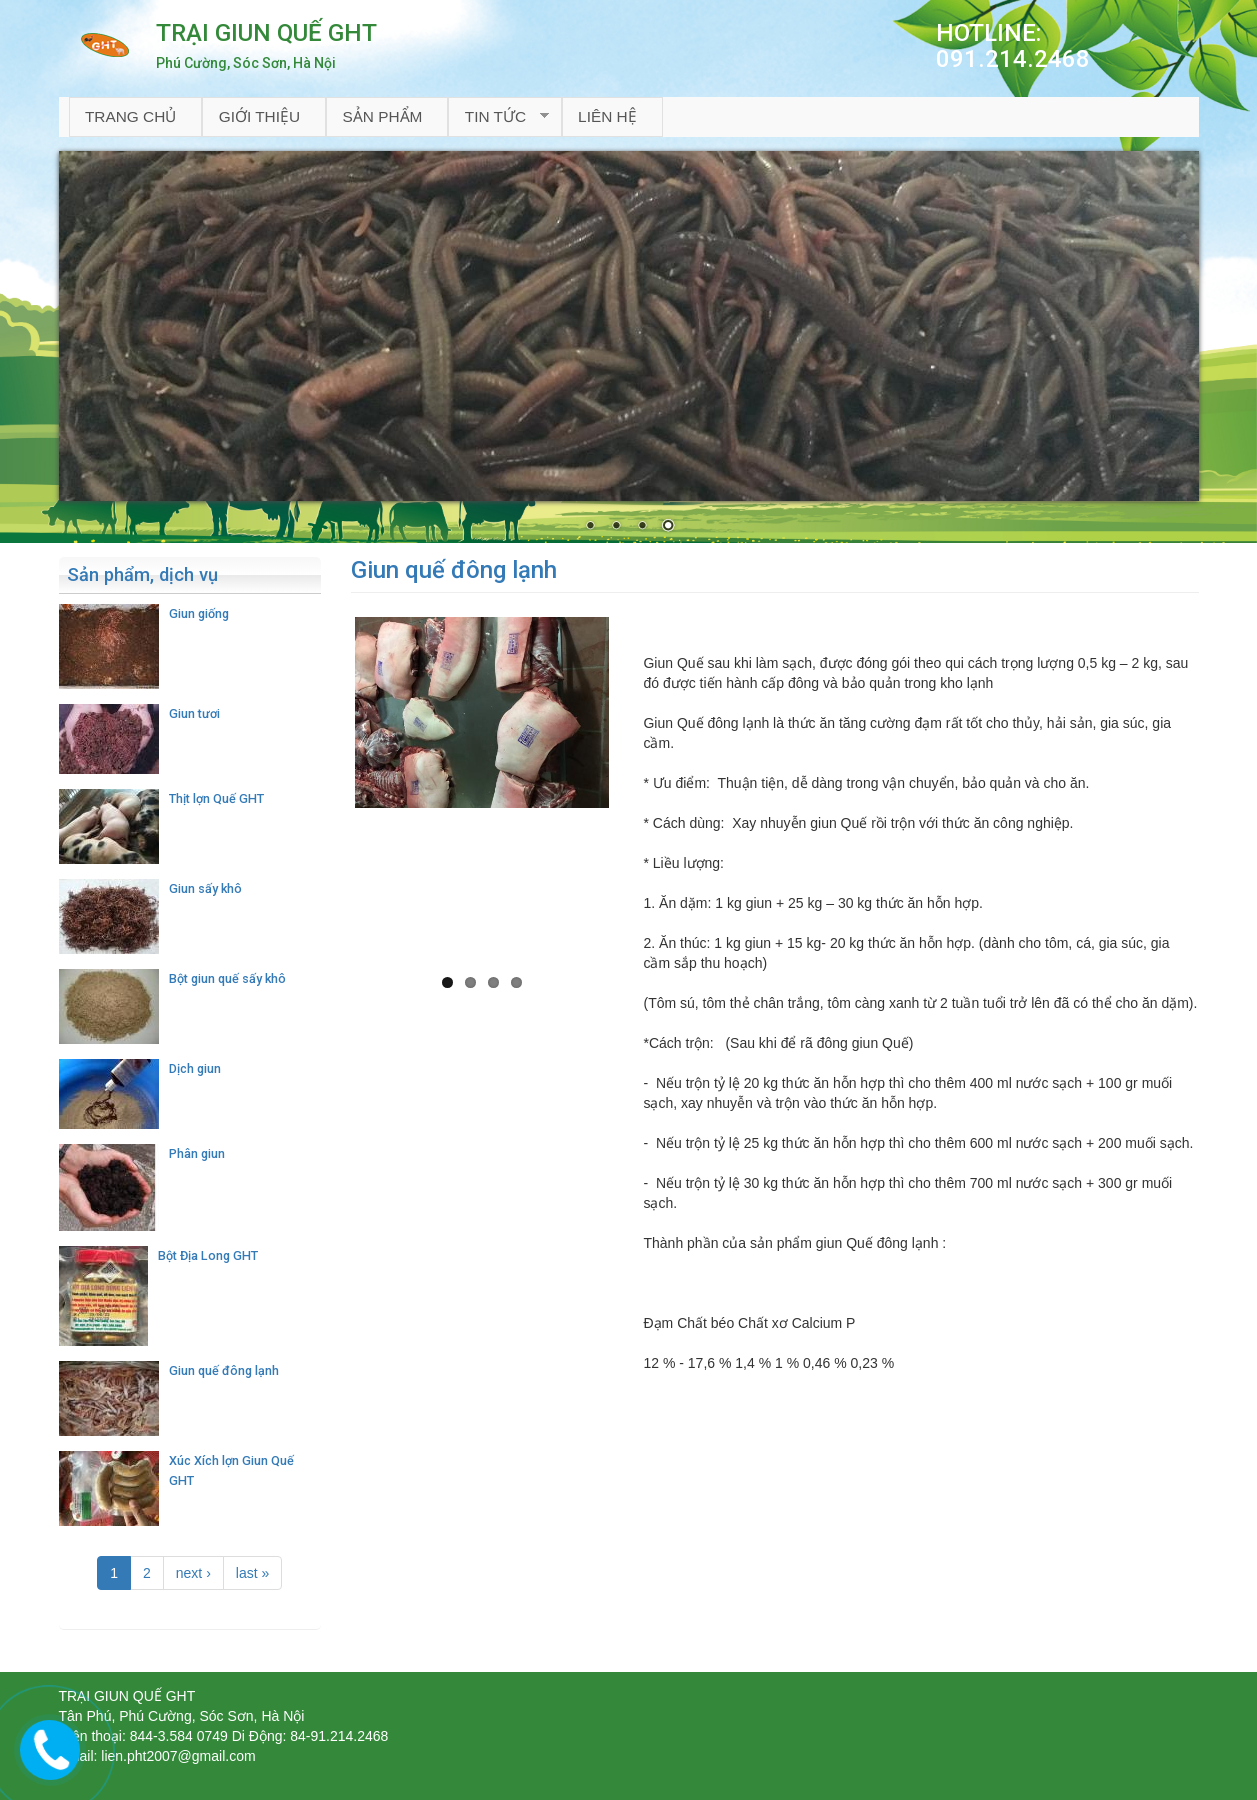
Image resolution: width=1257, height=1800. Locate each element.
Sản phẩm (382, 116)
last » (252, 1573)
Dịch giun (195, 1068)
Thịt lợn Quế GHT (216, 798)
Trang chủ (130, 116)
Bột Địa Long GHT (208, 1255)
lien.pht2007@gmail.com (178, 1756)
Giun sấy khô (205, 888)
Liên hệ (607, 116)
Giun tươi (194, 713)
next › (193, 1573)
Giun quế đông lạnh (224, 1370)
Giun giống (199, 613)
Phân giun (197, 1153)
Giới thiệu (259, 116)
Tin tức (498, 117)
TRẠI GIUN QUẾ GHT (266, 33)
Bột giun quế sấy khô (227, 978)
